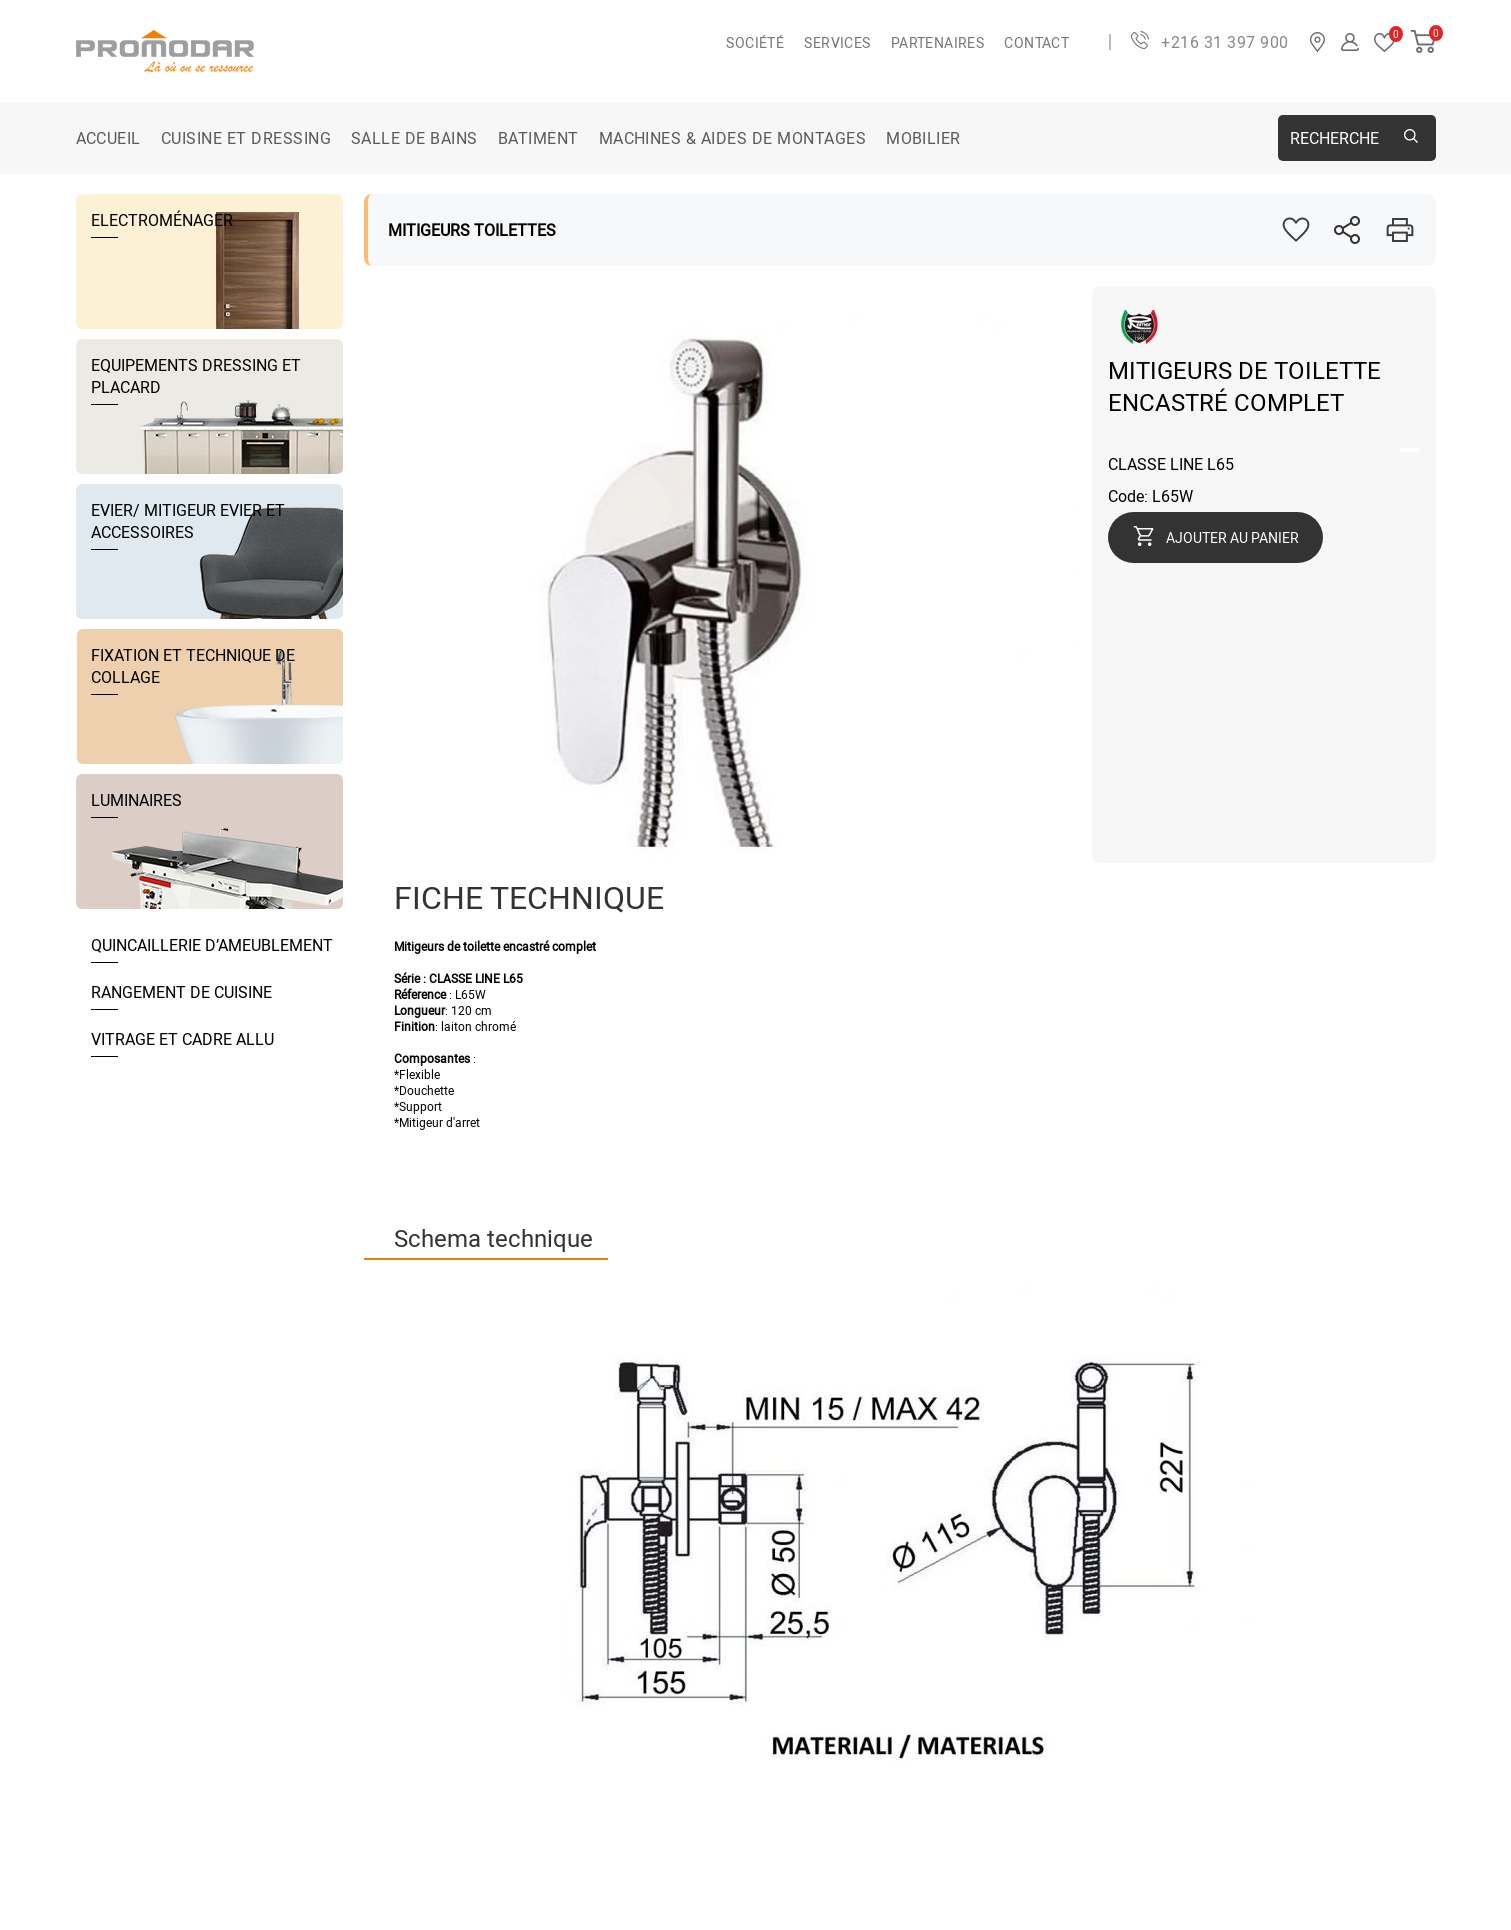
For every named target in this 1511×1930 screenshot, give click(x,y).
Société (755, 42)
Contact (1036, 42)
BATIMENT (538, 138)
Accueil (108, 138)
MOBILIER (923, 138)
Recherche (1334, 138)
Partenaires (938, 42)
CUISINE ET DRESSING (246, 138)
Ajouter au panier (1232, 537)
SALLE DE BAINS (414, 138)
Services (837, 42)
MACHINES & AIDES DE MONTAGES (732, 138)
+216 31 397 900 (1224, 42)
